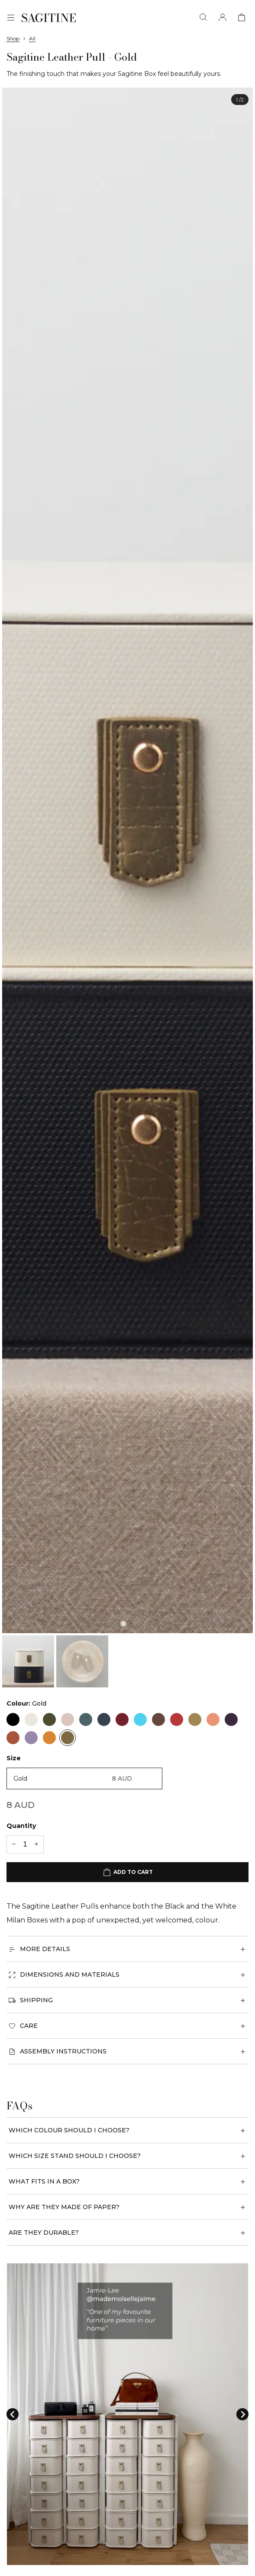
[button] (28, 1661)
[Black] (12, 1719)
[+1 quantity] (36, 1844)
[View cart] (242, 17)
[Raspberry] (176, 1719)
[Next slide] (242, 2414)
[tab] (123, 1624)
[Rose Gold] (158, 1719)
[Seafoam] (140, 1719)
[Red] (122, 1719)
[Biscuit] (194, 1719)
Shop (12, 38)
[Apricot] (213, 1719)
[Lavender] (31, 1737)
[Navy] (103, 1719)
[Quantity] (25, 1844)
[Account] (222, 17)
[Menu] (10, 17)
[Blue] (85, 1719)
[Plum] (231, 1719)
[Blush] (67, 1719)
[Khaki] (49, 1719)
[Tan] (12, 1737)
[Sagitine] (49, 17)
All (32, 38)
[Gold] (67, 1737)
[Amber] (49, 1737)
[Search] (203, 17)
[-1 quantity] (13, 1844)
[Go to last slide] (12, 2414)
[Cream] (31, 1719)
